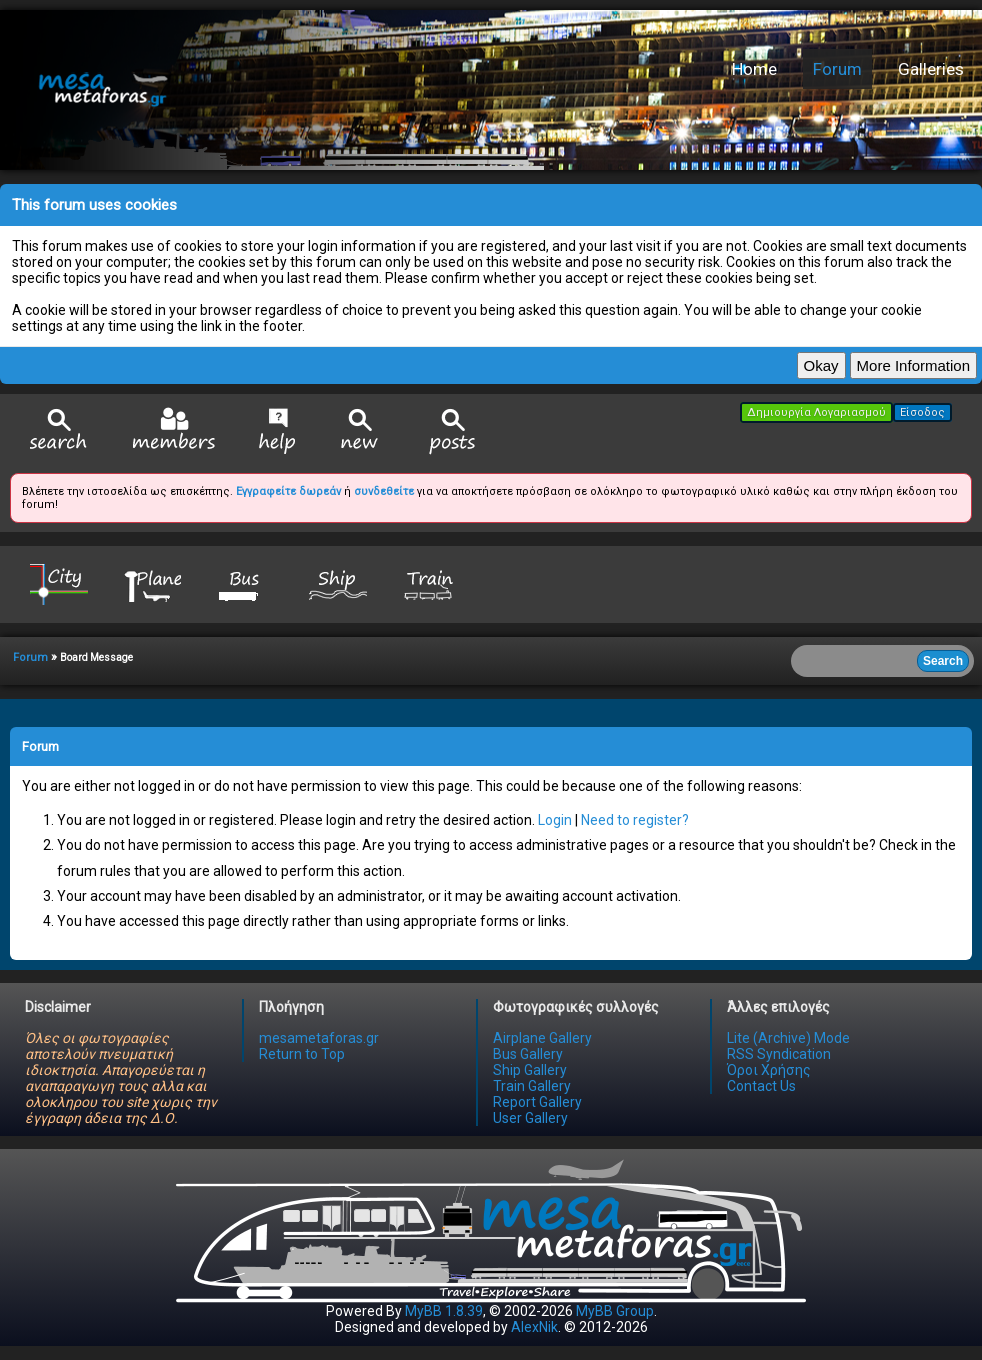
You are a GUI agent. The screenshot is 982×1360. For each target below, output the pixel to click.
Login (555, 820)
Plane (152, 583)
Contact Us (761, 1086)
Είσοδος (922, 412)
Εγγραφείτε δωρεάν (288, 491)
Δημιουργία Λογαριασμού (816, 412)
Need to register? (635, 820)
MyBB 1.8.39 (444, 1311)
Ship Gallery (530, 1070)
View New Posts (360, 431)
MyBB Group (615, 1311)
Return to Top (302, 1054)
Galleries (931, 69)
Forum (837, 69)
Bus (245, 583)
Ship (338, 583)
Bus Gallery (528, 1054)
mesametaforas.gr (319, 1038)
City (59, 583)
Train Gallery (532, 1086)
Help (277, 431)
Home (754, 69)
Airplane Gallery (542, 1038)
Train (431, 583)
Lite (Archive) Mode (788, 1038)
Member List (173, 430)
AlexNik (534, 1327)
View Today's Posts (453, 431)
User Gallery (530, 1118)
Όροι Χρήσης (769, 1070)
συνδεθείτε (384, 491)
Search (59, 431)
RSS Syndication (779, 1054)
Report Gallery (537, 1102)
